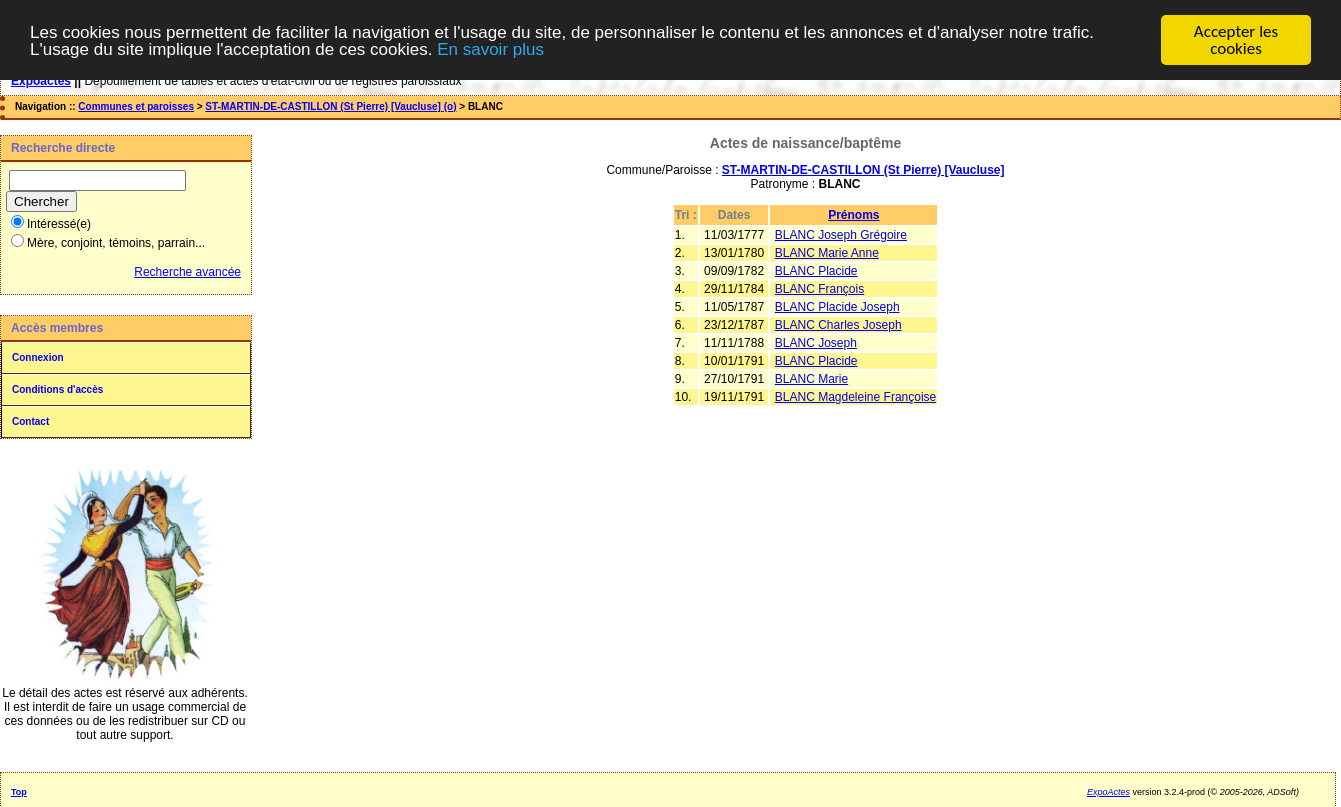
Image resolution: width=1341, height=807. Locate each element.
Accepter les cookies (1236, 40)
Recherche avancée (187, 272)
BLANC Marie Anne (827, 253)
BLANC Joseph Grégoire (841, 235)
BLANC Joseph (816, 343)
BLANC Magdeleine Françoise (855, 397)
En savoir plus (490, 49)
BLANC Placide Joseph (837, 307)
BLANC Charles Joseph (838, 325)
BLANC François (819, 289)
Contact (30, 421)
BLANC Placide (816, 271)
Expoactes (41, 81)
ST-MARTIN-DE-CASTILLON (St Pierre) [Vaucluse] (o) (330, 106)
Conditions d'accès (57, 389)
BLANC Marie (811, 379)
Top (19, 792)
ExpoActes (1108, 792)
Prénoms (853, 215)
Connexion (38, 357)
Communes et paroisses (136, 106)
